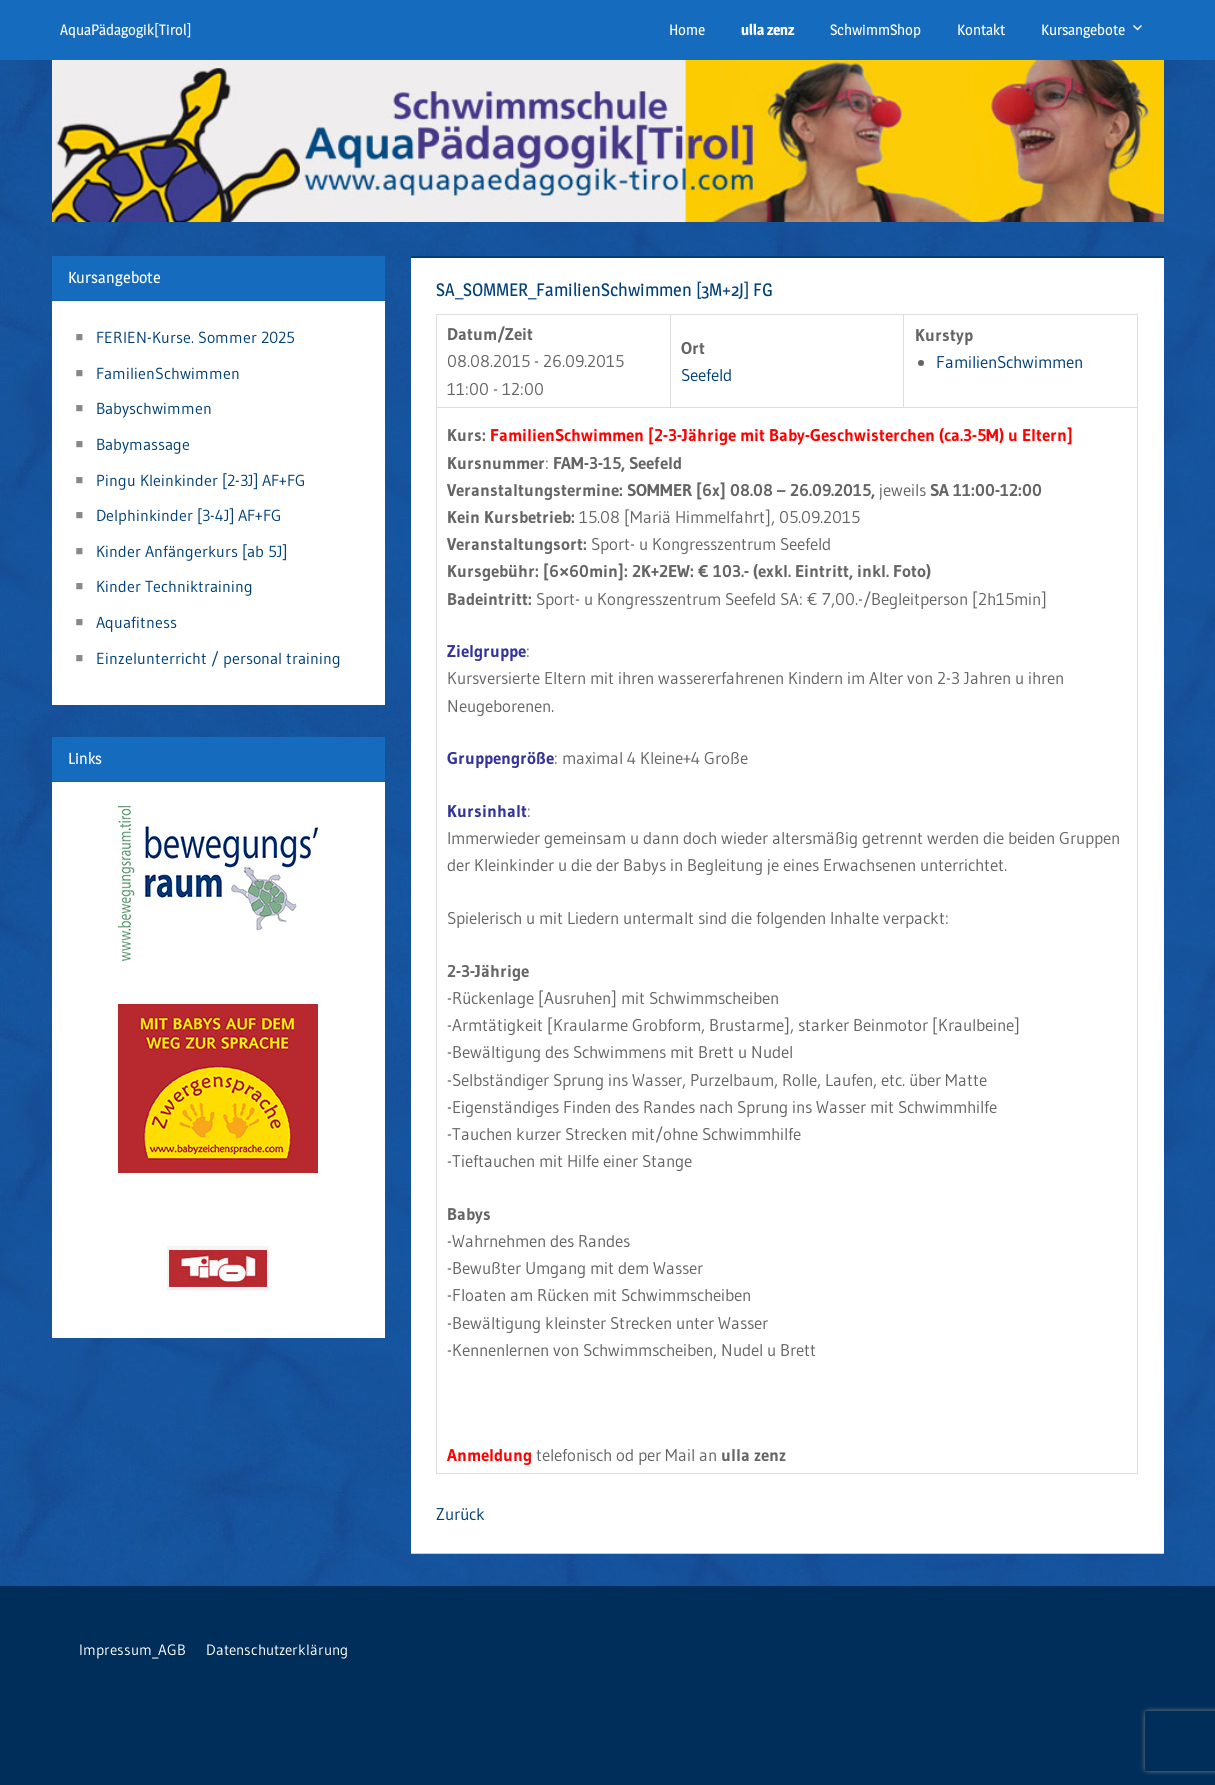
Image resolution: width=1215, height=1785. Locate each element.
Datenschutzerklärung (277, 1649)
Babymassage (143, 444)
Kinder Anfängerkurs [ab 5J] (191, 551)
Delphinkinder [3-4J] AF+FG (188, 515)
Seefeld (706, 374)
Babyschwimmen (154, 408)
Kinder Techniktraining (174, 586)
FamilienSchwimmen (1009, 361)
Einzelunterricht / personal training (218, 658)
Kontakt (981, 29)
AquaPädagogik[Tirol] (126, 29)
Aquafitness (136, 622)
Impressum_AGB (132, 1649)
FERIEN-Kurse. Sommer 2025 (195, 337)
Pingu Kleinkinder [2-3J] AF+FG (200, 480)
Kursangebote (1083, 29)
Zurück (460, 1513)
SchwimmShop (875, 29)
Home (687, 29)
